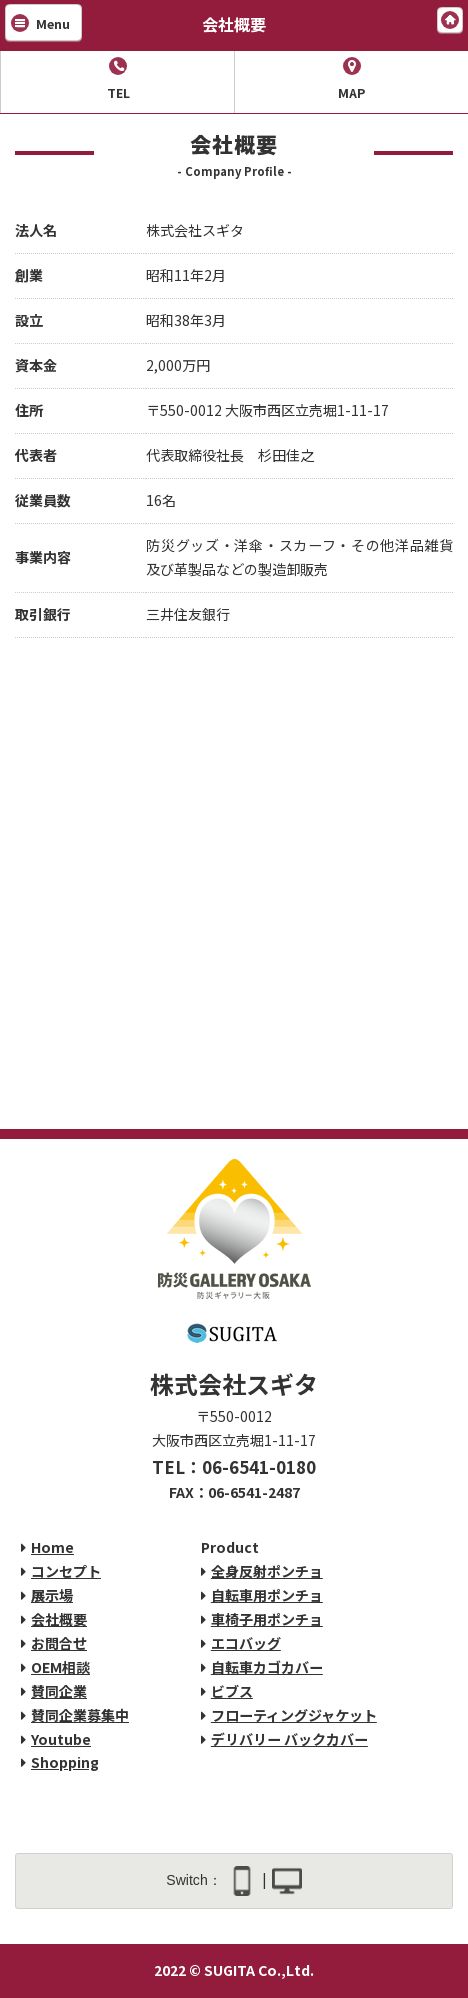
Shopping (65, 1762)
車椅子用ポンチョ (267, 1619)
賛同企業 (59, 1691)
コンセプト (66, 1571)
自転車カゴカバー (267, 1667)
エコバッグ (246, 1643)
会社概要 (59, 1619)
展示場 (52, 1595)
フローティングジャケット (294, 1715)
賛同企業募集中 (80, 1715)
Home (52, 1547)
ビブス (232, 1691)
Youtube (61, 1739)
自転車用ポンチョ (267, 1595)
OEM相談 (60, 1667)
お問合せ (59, 1643)
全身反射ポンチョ (267, 1571)
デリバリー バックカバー (289, 1739)
